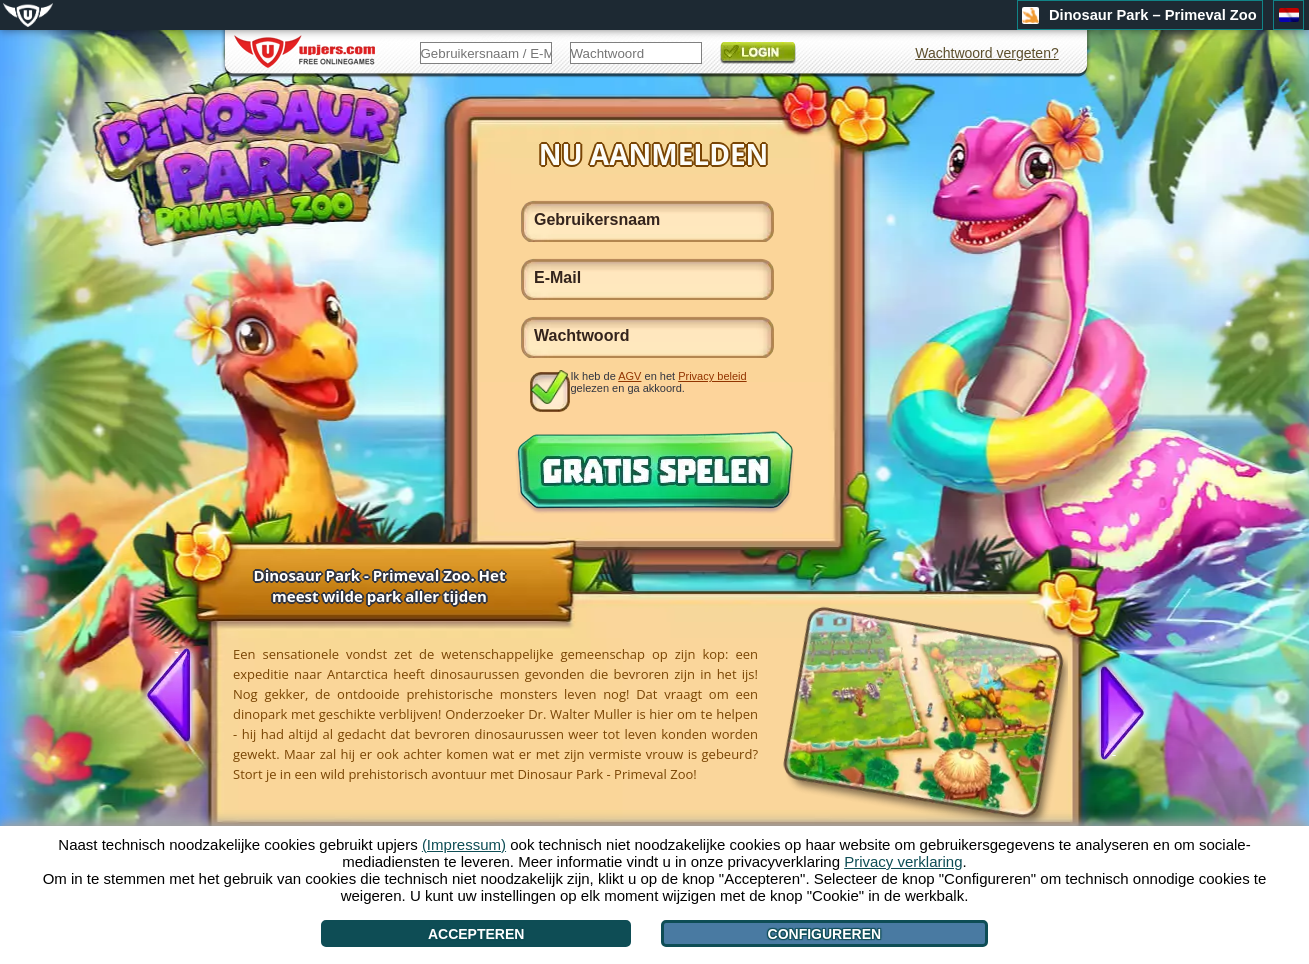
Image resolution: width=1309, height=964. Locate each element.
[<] (177, 697)
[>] (1114, 711)
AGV (629, 376)
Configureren (825, 934)
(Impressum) (464, 844)
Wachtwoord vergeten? (986, 53)
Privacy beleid (712, 376)
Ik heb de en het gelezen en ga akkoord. (659, 382)
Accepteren (476, 934)
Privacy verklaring (903, 861)
